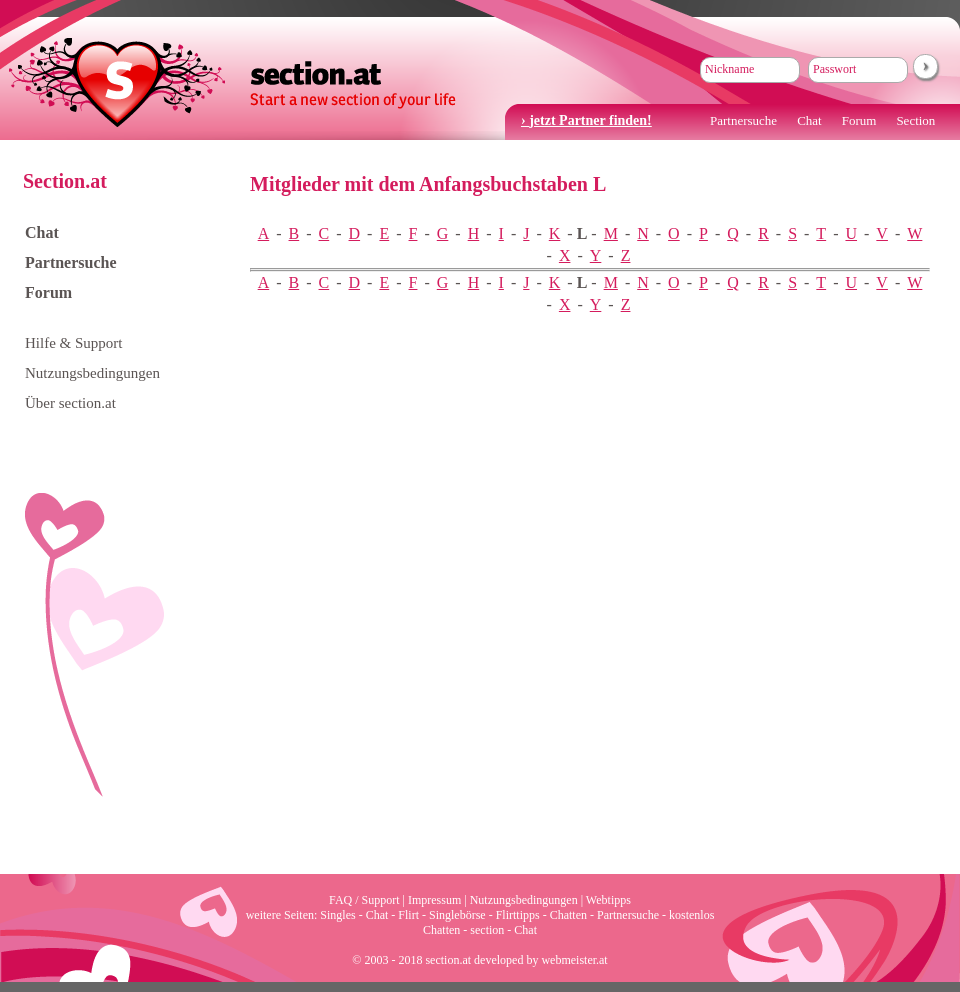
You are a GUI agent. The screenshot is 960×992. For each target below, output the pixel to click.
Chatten (568, 915)
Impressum (434, 900)
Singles (337, 915)
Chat (809, 120)
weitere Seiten (280, 915)
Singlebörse (457, 915)
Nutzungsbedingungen (92, 373)
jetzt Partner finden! (590, 120)
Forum (859, 120)
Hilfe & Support (74, 343)
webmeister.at (574, 960)
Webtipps (608, 900)
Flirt (408, 915)
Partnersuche (743, 120)
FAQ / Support (364, 900)
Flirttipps (518, 915)
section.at (233, 80)
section (487, 930)
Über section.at (70, 403)
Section (915, 120)
